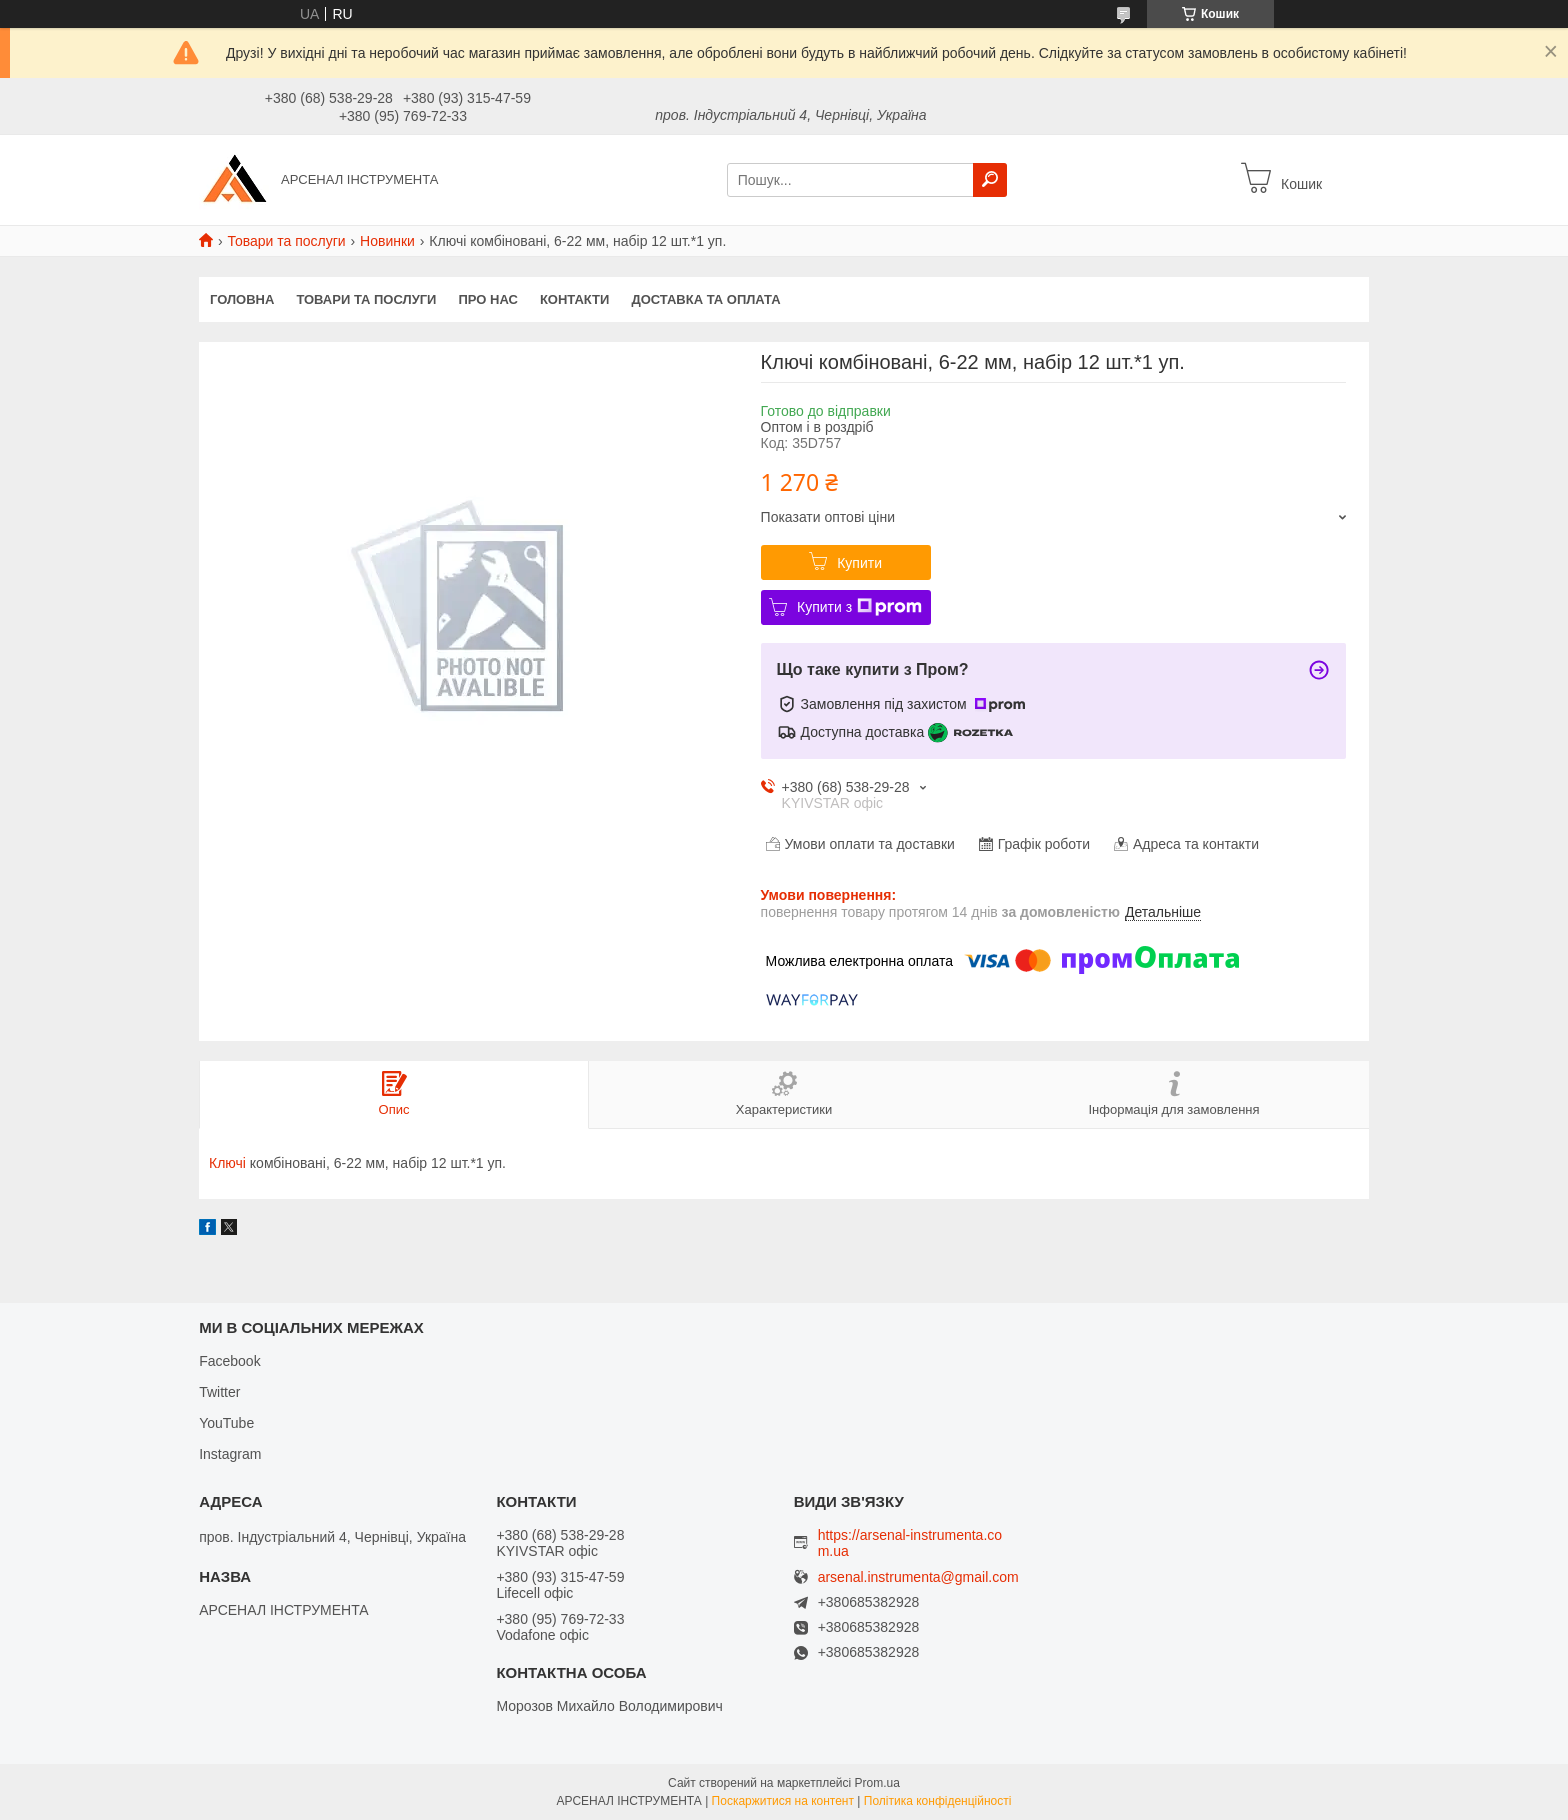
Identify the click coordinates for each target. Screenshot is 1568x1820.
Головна (242, 299)
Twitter (219, 1392)
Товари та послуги (286, 241)
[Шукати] (990, 180)
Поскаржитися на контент (783, 1801)
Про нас (487, 299)
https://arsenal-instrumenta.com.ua (910, 1543)
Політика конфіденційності (938, 1801)
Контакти (575, 299)
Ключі (227, 1163)
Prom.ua (877, 1783)
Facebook (229, 1361)
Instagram (230, 1454)
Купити (859, 563)
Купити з (859, 607)
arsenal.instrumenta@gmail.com (918, 1577)
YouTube (226, 1423)
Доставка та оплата (705, 299)
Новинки (387, 241)
